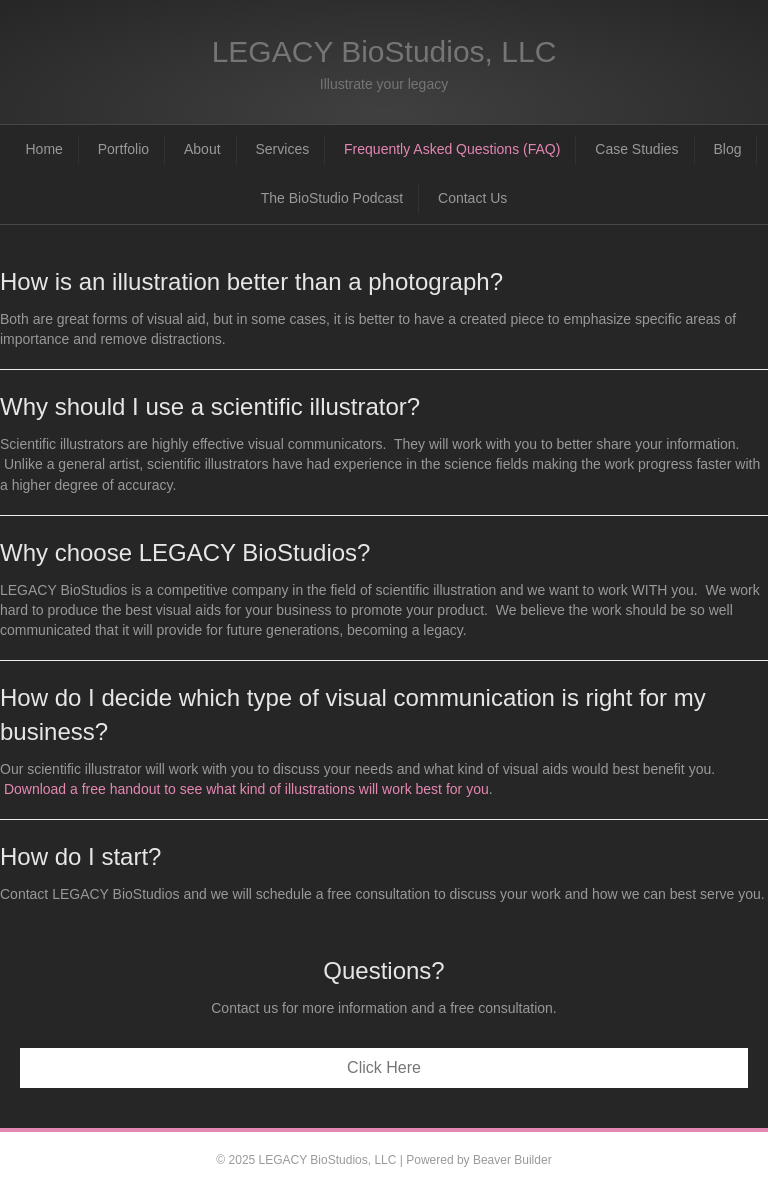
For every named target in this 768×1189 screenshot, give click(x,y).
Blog (727, 149)
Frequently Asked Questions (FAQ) (452, 149)
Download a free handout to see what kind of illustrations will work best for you (246, 789)
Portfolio (123, 149)
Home (44, 149)
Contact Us (472, 198)
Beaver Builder (512, 1160)
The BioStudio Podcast (332, 198)
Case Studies (636, 149)
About (202, 149)
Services (282, 149)
